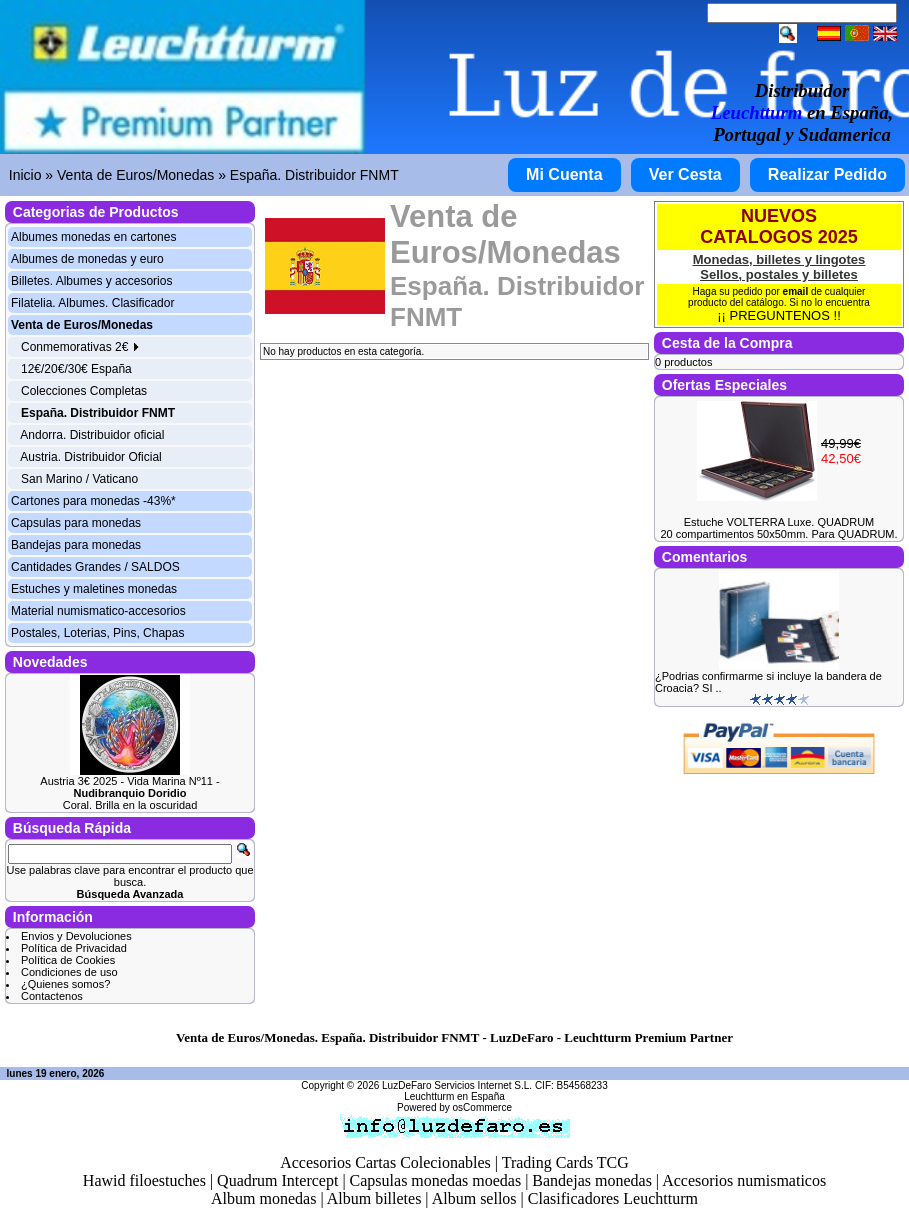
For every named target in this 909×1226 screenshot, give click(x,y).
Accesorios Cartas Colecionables (385, 1162)
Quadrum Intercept (277, 1180)
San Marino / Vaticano (79, 479)
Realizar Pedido (827, 174)
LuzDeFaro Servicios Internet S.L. (457, 1085)
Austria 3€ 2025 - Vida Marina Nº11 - (129, 787)
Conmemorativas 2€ (80, 347)
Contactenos (52, 996)
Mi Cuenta (564, 174)
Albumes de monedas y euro (87, 259)
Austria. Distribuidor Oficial (90, 457)
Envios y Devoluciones (76, 936)
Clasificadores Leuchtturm (613, 1198)
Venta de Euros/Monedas (135, 175)
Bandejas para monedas (76, 545)
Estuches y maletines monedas (94, 589)
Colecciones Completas (84, 391)
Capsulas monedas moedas (436, 1180)
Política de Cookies (68, 960)
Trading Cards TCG (565, 1162)
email (796, 291)
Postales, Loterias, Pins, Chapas (97, 633)
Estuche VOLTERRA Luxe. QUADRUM (779, 522)
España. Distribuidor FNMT (314, 175)
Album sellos (474, 1198)
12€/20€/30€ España (76, 369)
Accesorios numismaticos (744, 1180)
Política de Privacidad (74, 948)
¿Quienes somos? (65, 984)
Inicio (25, 175)
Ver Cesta (685, 174)
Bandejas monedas (592, 1180)
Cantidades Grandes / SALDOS (95, 567)
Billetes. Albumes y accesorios (91, 281)
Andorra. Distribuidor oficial (92, 435)
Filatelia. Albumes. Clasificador (92, 303)
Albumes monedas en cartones (93, 237)
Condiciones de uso (69, 972)
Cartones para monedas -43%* (93, 501)
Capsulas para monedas (76, 523)
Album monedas (263, 1198)
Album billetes (374, 1198)
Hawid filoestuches (144, 1180)
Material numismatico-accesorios (98, 611)
